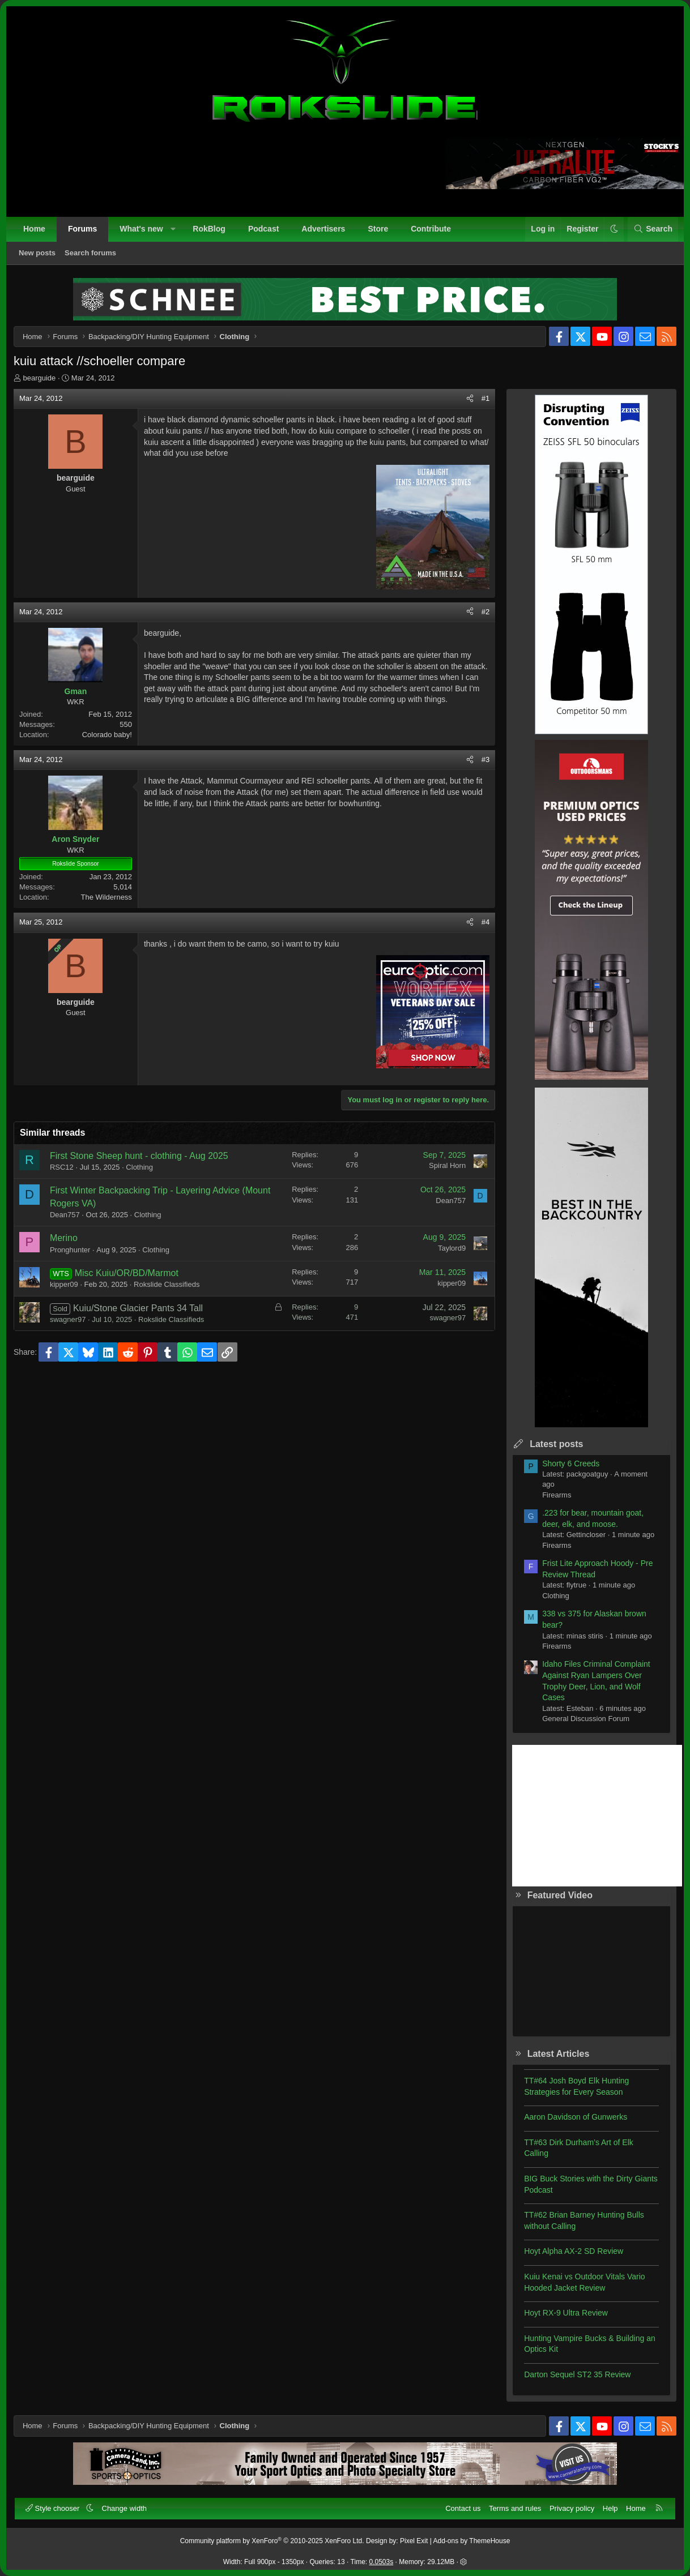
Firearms (555, 1496)
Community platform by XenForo (272, 2541)
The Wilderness (107, 898)
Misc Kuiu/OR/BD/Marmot (128, 1274)
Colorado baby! (108, 735)
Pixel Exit (414, 2541)
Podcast (263, 228)
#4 (484, 923)
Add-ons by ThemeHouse (471, 2541)
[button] (172, 229)
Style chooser (53, 2508)
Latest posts (555, 1445)
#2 (484, 613)
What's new (141, 228)
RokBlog (209, 228)
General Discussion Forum (584, 1719)
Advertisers (323, 228)
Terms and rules (515, 2508)
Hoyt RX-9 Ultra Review (565, 2313)
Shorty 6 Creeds (569, 1464)
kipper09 (65, 1285)
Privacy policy (572, 2508)
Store (378, 228)
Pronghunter (71, 1251)
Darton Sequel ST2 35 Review (576, 2375)
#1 (484, 399)
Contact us (462, 2508)
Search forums (90, 253)
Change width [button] (124, 2508)
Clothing (140, 1168)
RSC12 (63, 1168)
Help (610, 2508)
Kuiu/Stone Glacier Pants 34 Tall (139, 1309)
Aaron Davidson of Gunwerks (574, 2118)
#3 (484, 760)
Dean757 (66, 1216)
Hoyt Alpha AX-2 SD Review (572, 2252)
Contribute (431, 228)
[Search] (653, 229)
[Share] (468, 399)
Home (34, 228)
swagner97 (69, 1320)
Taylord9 (451, 1249)
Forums (82, 228)
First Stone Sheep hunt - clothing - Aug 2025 (140, 1157)
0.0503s (381, 2562)
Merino (65, 1239)
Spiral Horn (446, 1167)
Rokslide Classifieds (168, 1285)
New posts (37, 253)
